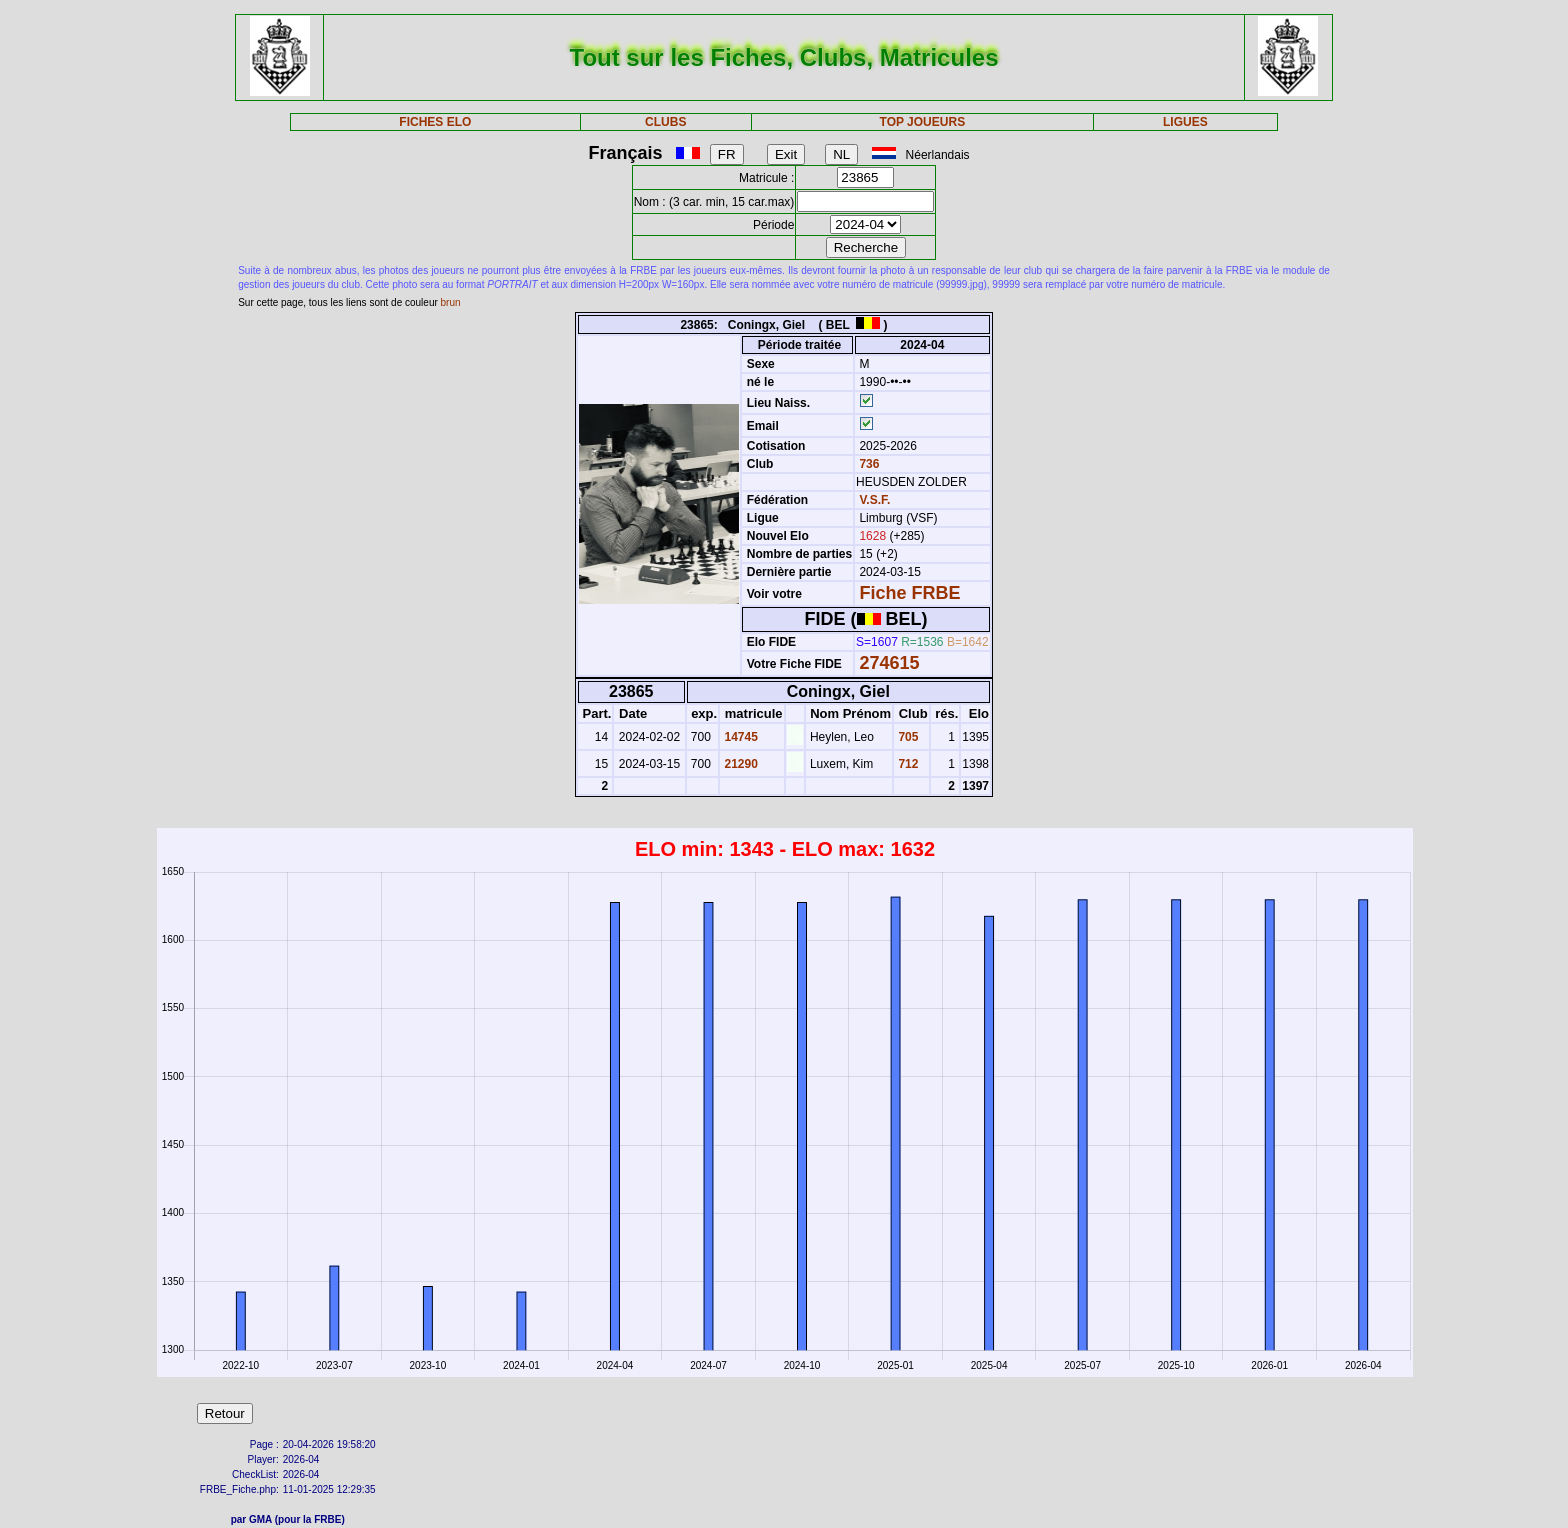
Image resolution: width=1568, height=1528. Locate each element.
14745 (739, 737)
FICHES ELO (435, 122)
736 (867, 464)
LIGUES (1185, 122)
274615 (889, 663)
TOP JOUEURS (923, 122)
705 (906, 737)
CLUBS (665, 122)
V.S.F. (874, 500)
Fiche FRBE (909, 593)
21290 (739, 764)
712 (906, 764)
